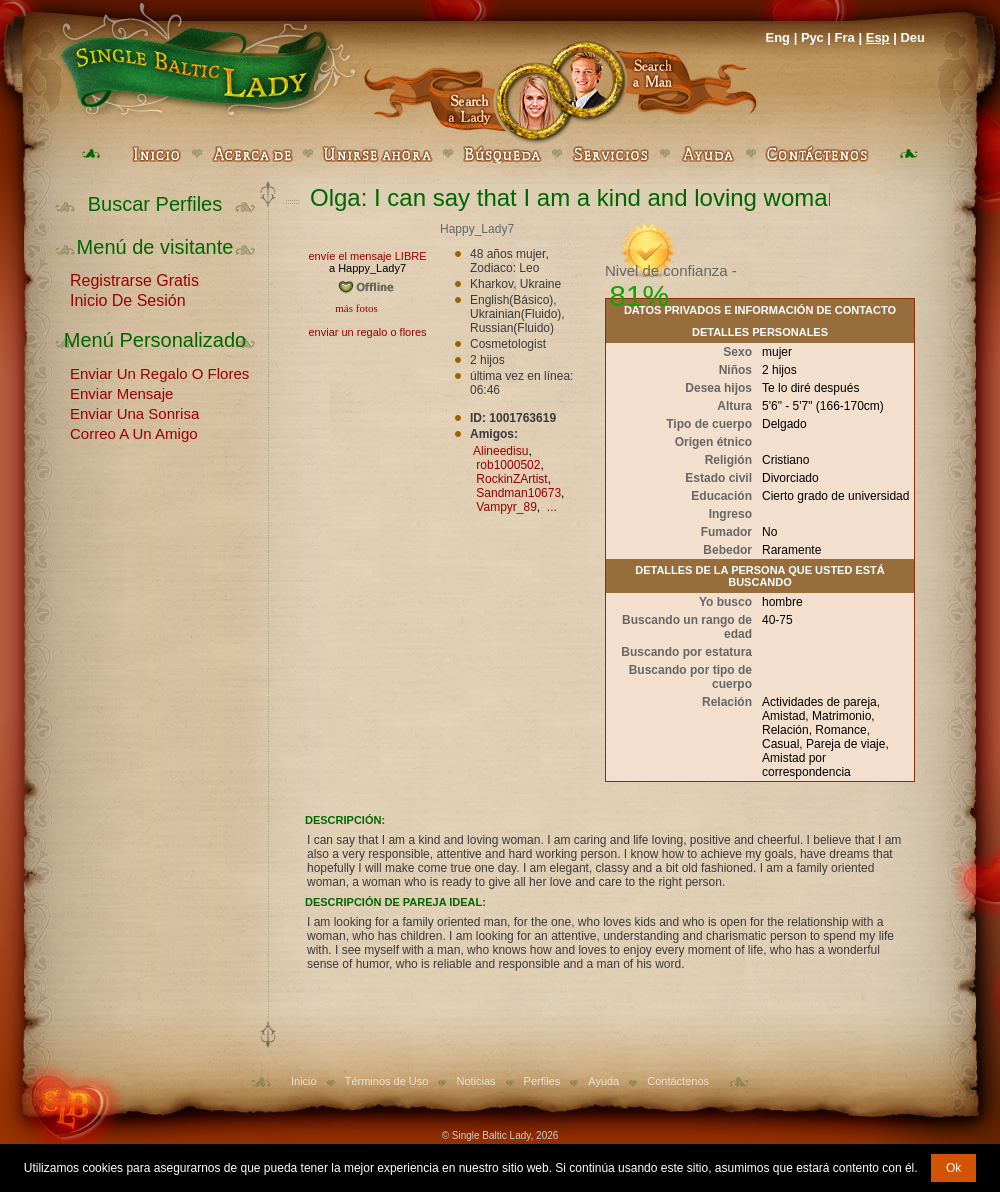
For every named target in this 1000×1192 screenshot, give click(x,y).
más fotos (355, 308)
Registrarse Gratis (134, 279)
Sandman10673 (518, 493)
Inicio (304, 1081)
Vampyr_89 (506, 507)
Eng (777, 37)
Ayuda (603, 1081)
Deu (912, 37)
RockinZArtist (511, 479)
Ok (953, 1168)
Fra (845, 37)
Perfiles (542, 1081)
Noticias (475, 1081)
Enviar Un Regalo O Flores (159, 372)
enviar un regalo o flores (367, 332)
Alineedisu (500, 451)
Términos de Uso (387, 1081)
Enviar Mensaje (121, 392)
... (552, 507)
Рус (812, 37)
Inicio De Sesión (128, 299)
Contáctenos (678, 1081)
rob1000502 (508, 465)
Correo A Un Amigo (134, 432)
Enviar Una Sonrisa (134, 412)
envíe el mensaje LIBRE (367, 256)
